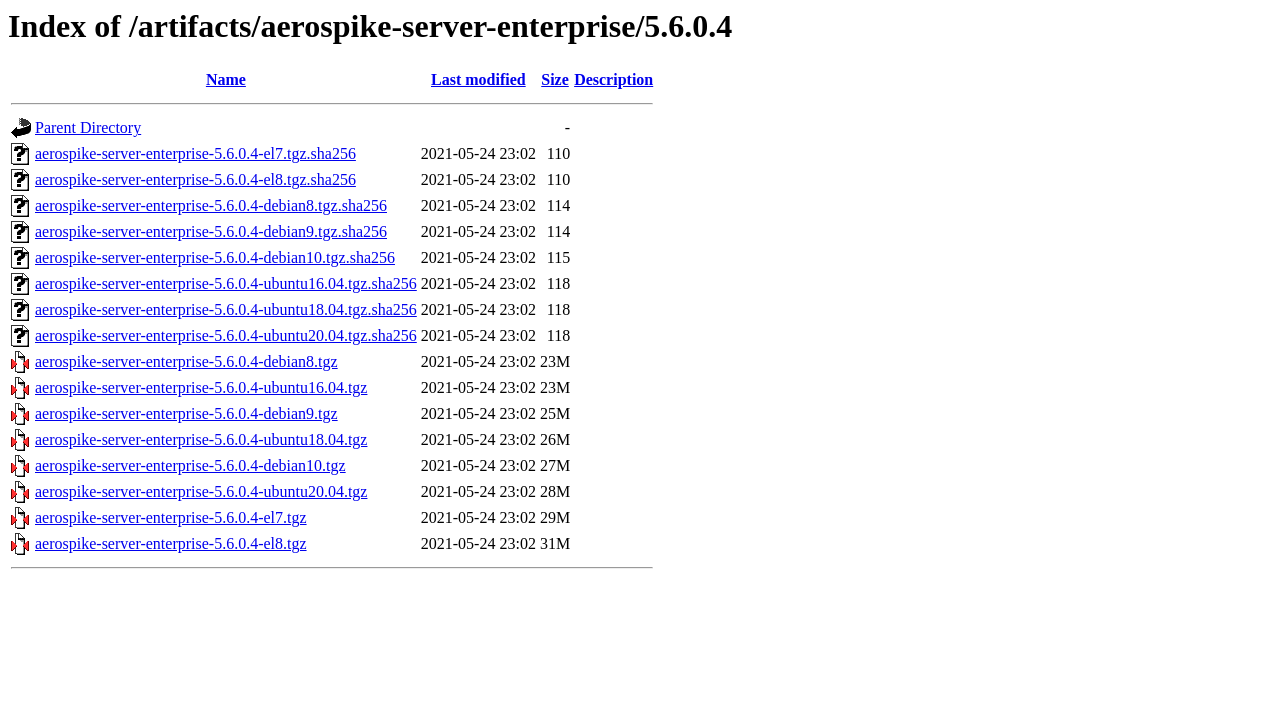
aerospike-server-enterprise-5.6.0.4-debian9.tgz (186, 413)
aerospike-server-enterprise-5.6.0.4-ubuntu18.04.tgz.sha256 (226, 309)
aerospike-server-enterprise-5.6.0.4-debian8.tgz (186, 361)
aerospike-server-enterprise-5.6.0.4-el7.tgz (171, 517)
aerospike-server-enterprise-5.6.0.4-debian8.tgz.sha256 (211, 205)
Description (613, 79)
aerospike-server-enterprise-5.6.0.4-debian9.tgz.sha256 (211, 231)
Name (226, 79)
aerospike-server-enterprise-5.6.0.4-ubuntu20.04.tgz (201, 491)
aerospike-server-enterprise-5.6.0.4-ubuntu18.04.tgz (201, 439)
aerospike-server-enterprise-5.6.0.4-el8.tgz (171, 543)
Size (555, 79)
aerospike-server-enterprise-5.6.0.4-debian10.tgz (190, 465)
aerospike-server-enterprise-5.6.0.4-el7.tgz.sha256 (195, 153)
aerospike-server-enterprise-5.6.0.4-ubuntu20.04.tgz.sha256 (226, 335)
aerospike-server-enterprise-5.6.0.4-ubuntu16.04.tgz (201, 387)
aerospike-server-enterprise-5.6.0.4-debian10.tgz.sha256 (215, 257)
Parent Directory (88, 127)
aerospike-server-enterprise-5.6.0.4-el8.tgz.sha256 (195, 179)
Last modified (478, 79)
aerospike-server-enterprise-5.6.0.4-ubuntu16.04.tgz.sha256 (226, 283)
